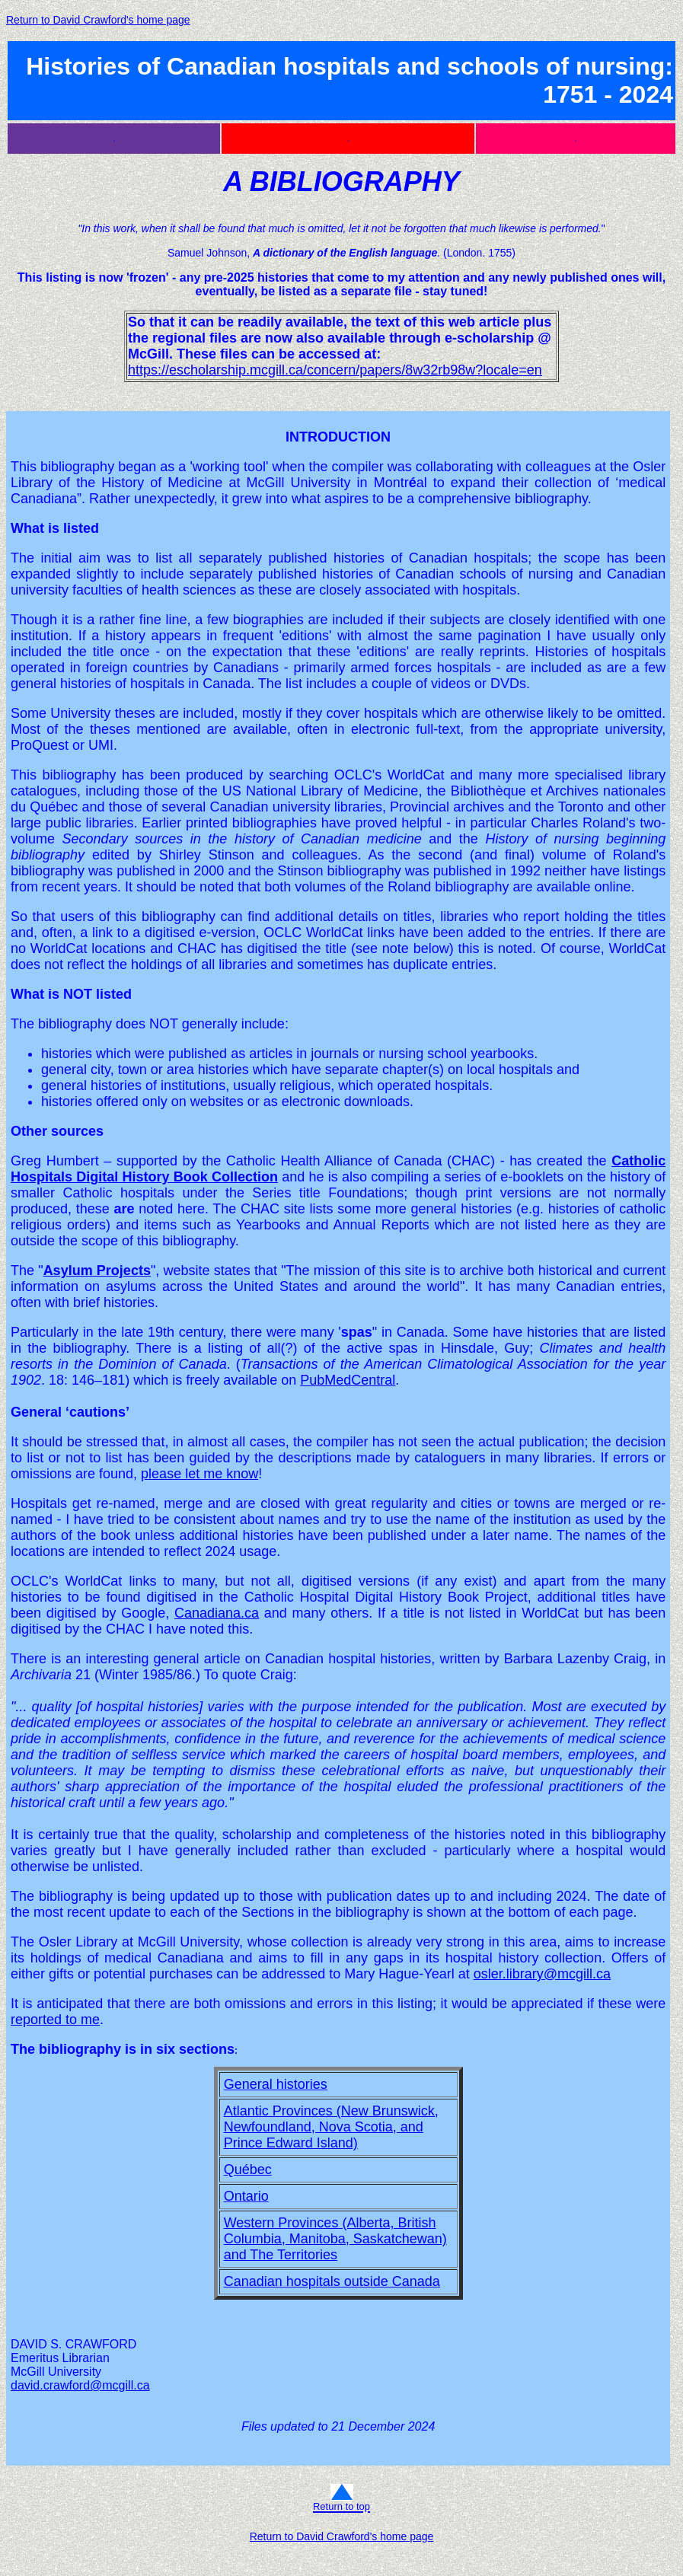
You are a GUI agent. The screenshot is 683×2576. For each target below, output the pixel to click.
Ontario (246, 2196)
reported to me (55, 2019)
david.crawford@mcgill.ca (80, 2385)
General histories (275, 2084)
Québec (248, 2169)
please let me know (199, 1473)
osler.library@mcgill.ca (542, 1973)
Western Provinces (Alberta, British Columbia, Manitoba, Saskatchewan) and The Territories (335, 2238)
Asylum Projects (97, 1270)
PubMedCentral (347, 1380)
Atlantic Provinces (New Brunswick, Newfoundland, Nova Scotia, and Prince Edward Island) (331, 2126)
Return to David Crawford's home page (98, 20)
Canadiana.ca (216, 1613)
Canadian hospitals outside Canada (332, 2281)
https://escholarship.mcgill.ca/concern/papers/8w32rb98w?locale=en (335, 370)
